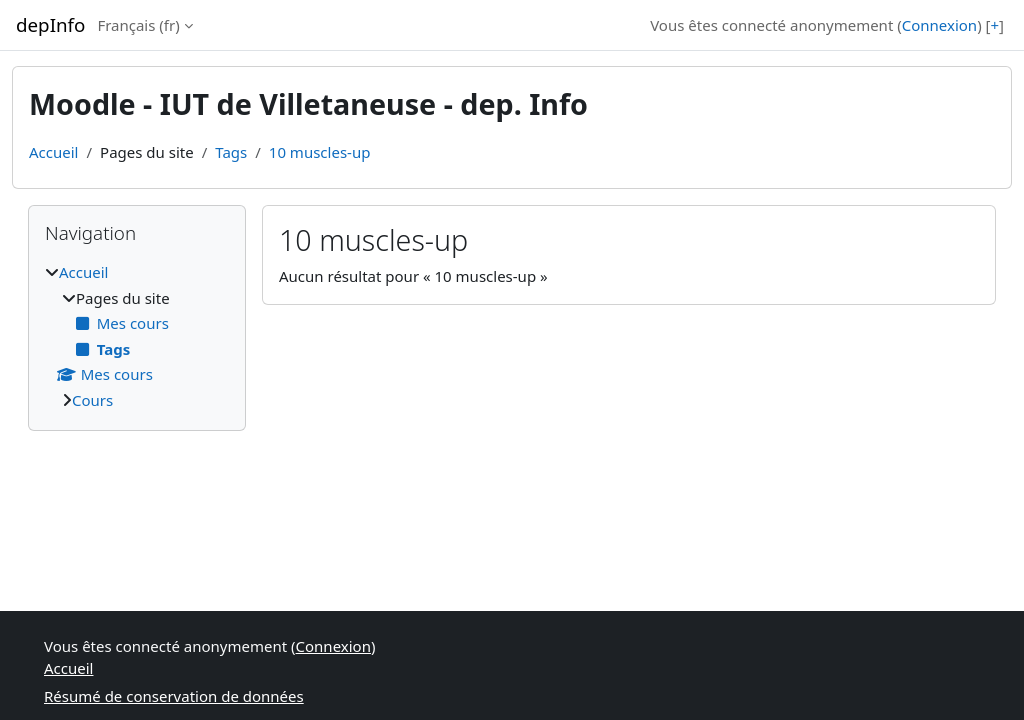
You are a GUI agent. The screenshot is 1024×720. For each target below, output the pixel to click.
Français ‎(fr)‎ (138, 25)
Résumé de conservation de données (174, 696)
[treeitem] (137, 336)
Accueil (53, 152)
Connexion (939, 25)
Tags (231, 152)
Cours (92, 400)
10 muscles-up (320, 152)
